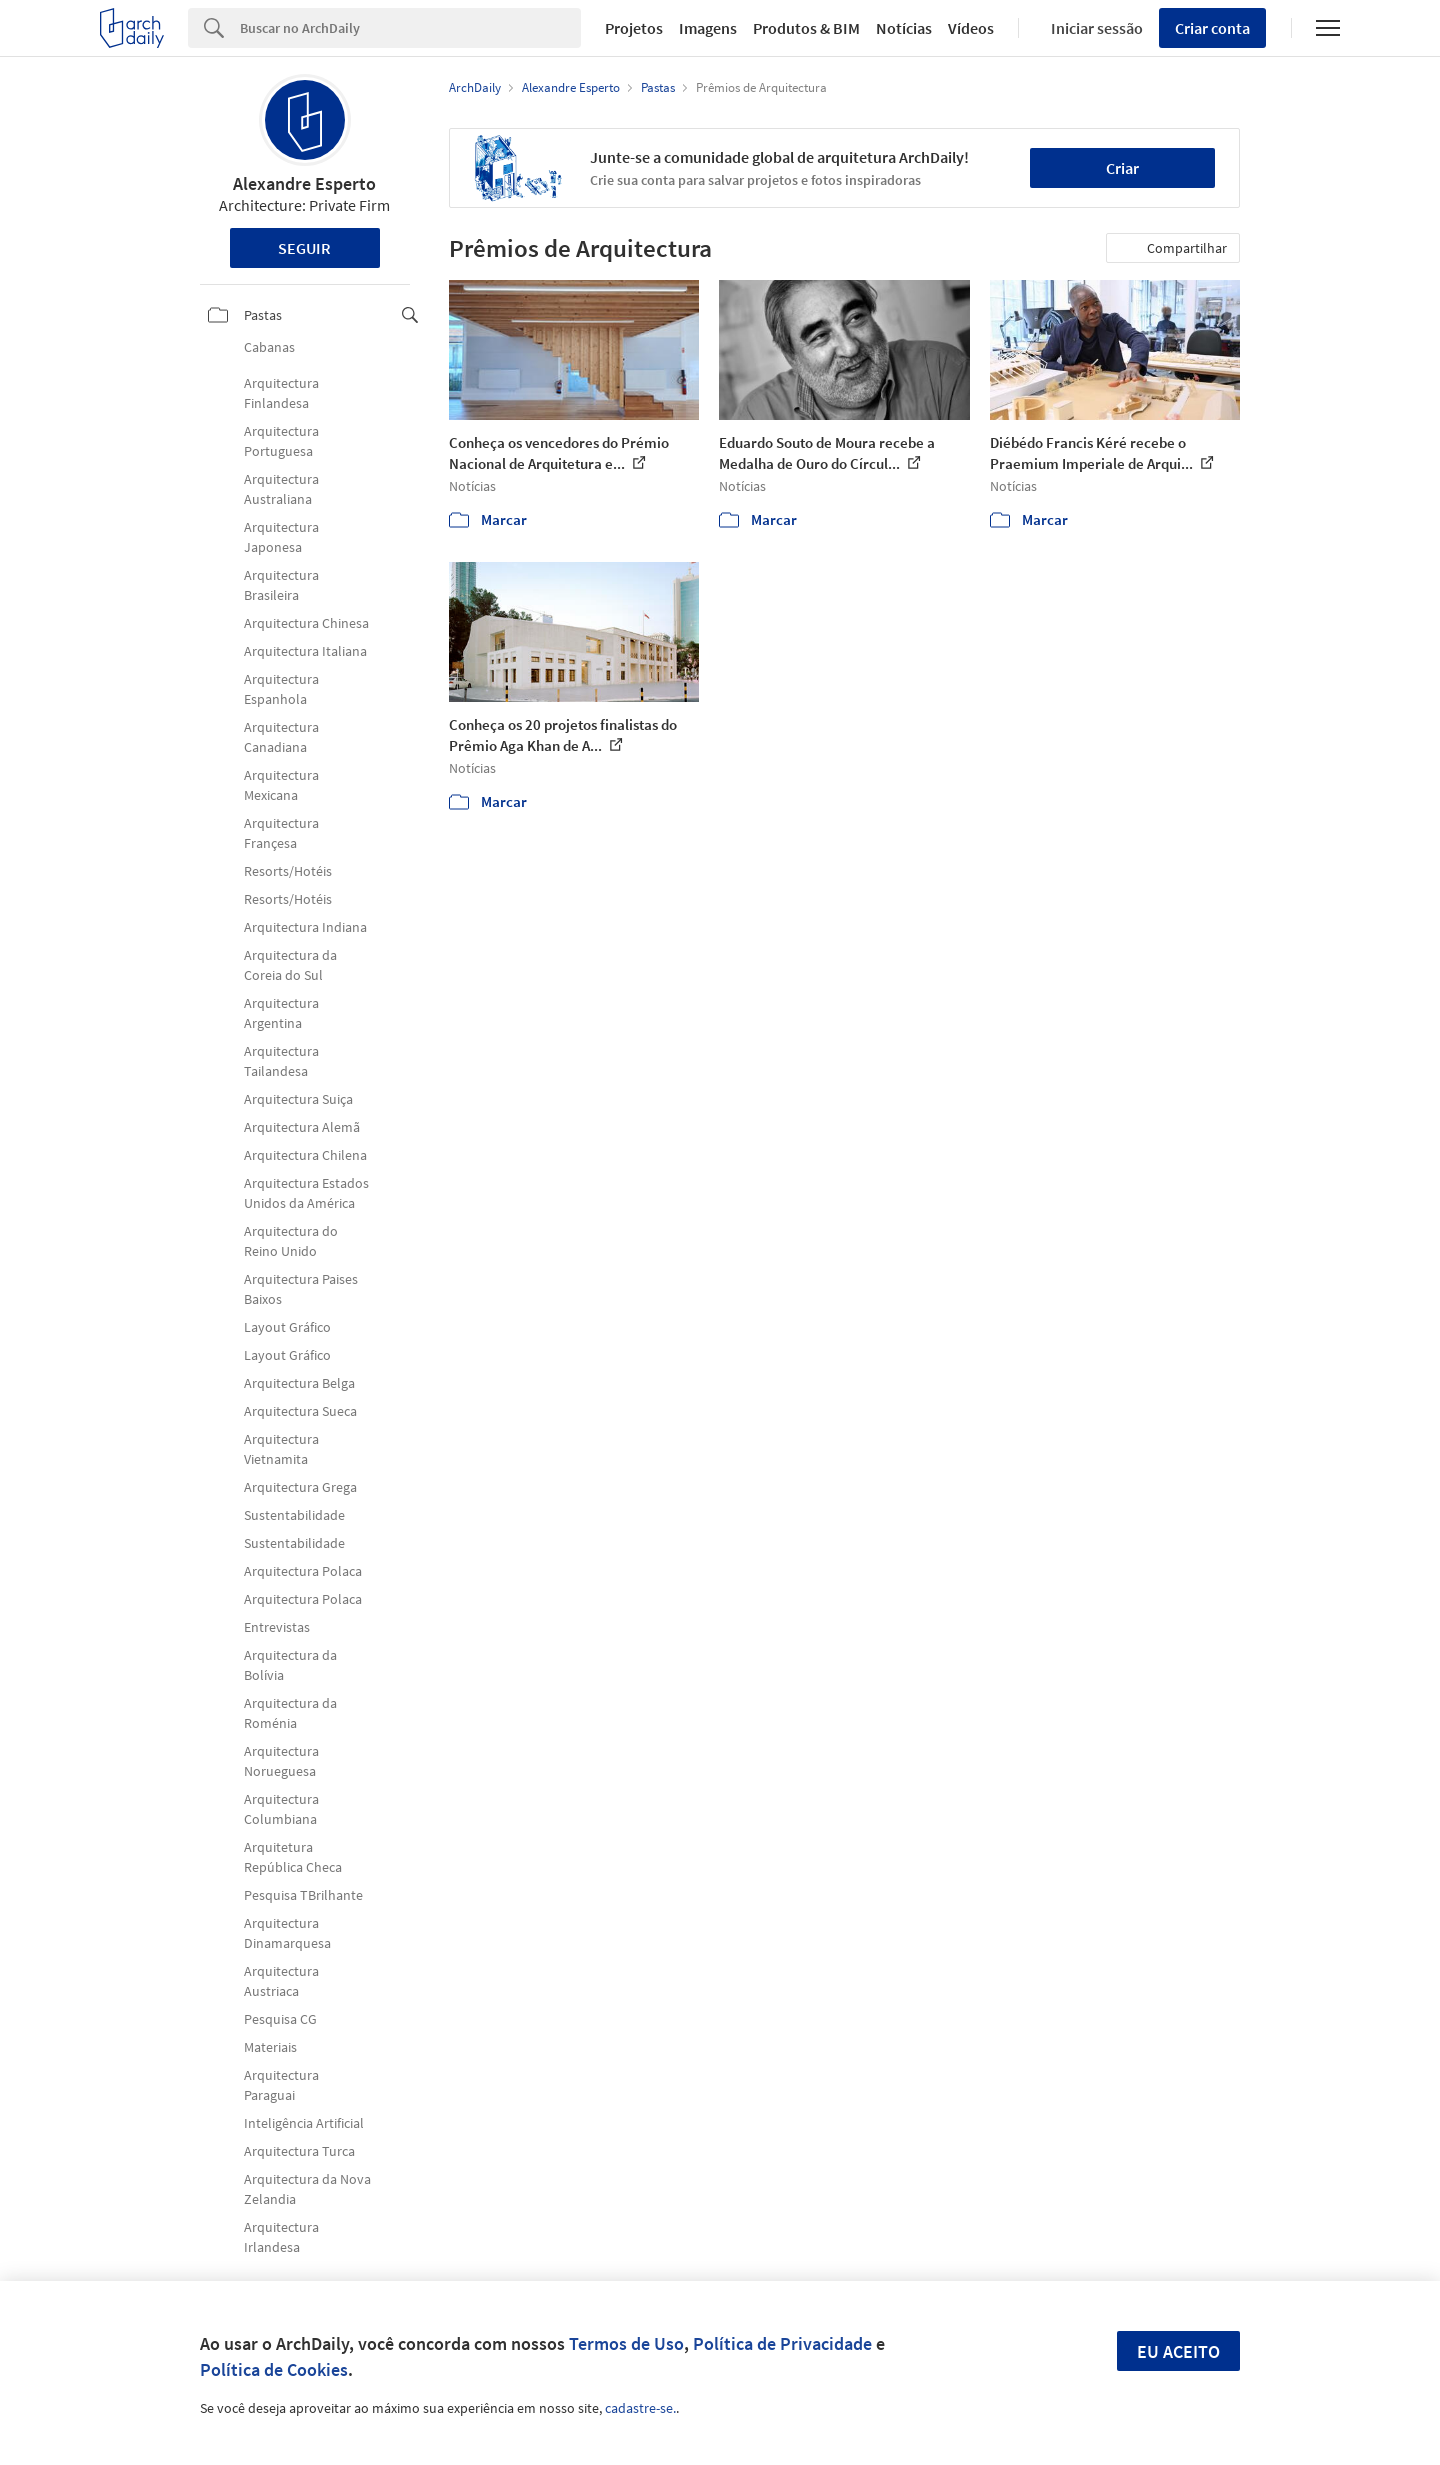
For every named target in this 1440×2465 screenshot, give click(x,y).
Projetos (634, 28)
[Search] (410, 28)
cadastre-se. (640, 2408)
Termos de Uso (626, 2343)
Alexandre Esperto (304, 183)
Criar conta (1212, 28)
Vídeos (971, 28)
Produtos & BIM (806, 28)
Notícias (904, 28)
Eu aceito (1178, 2351)
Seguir (304, 248)
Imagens (708, 28)
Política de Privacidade (782, 2343)
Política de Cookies (274, 2369)
